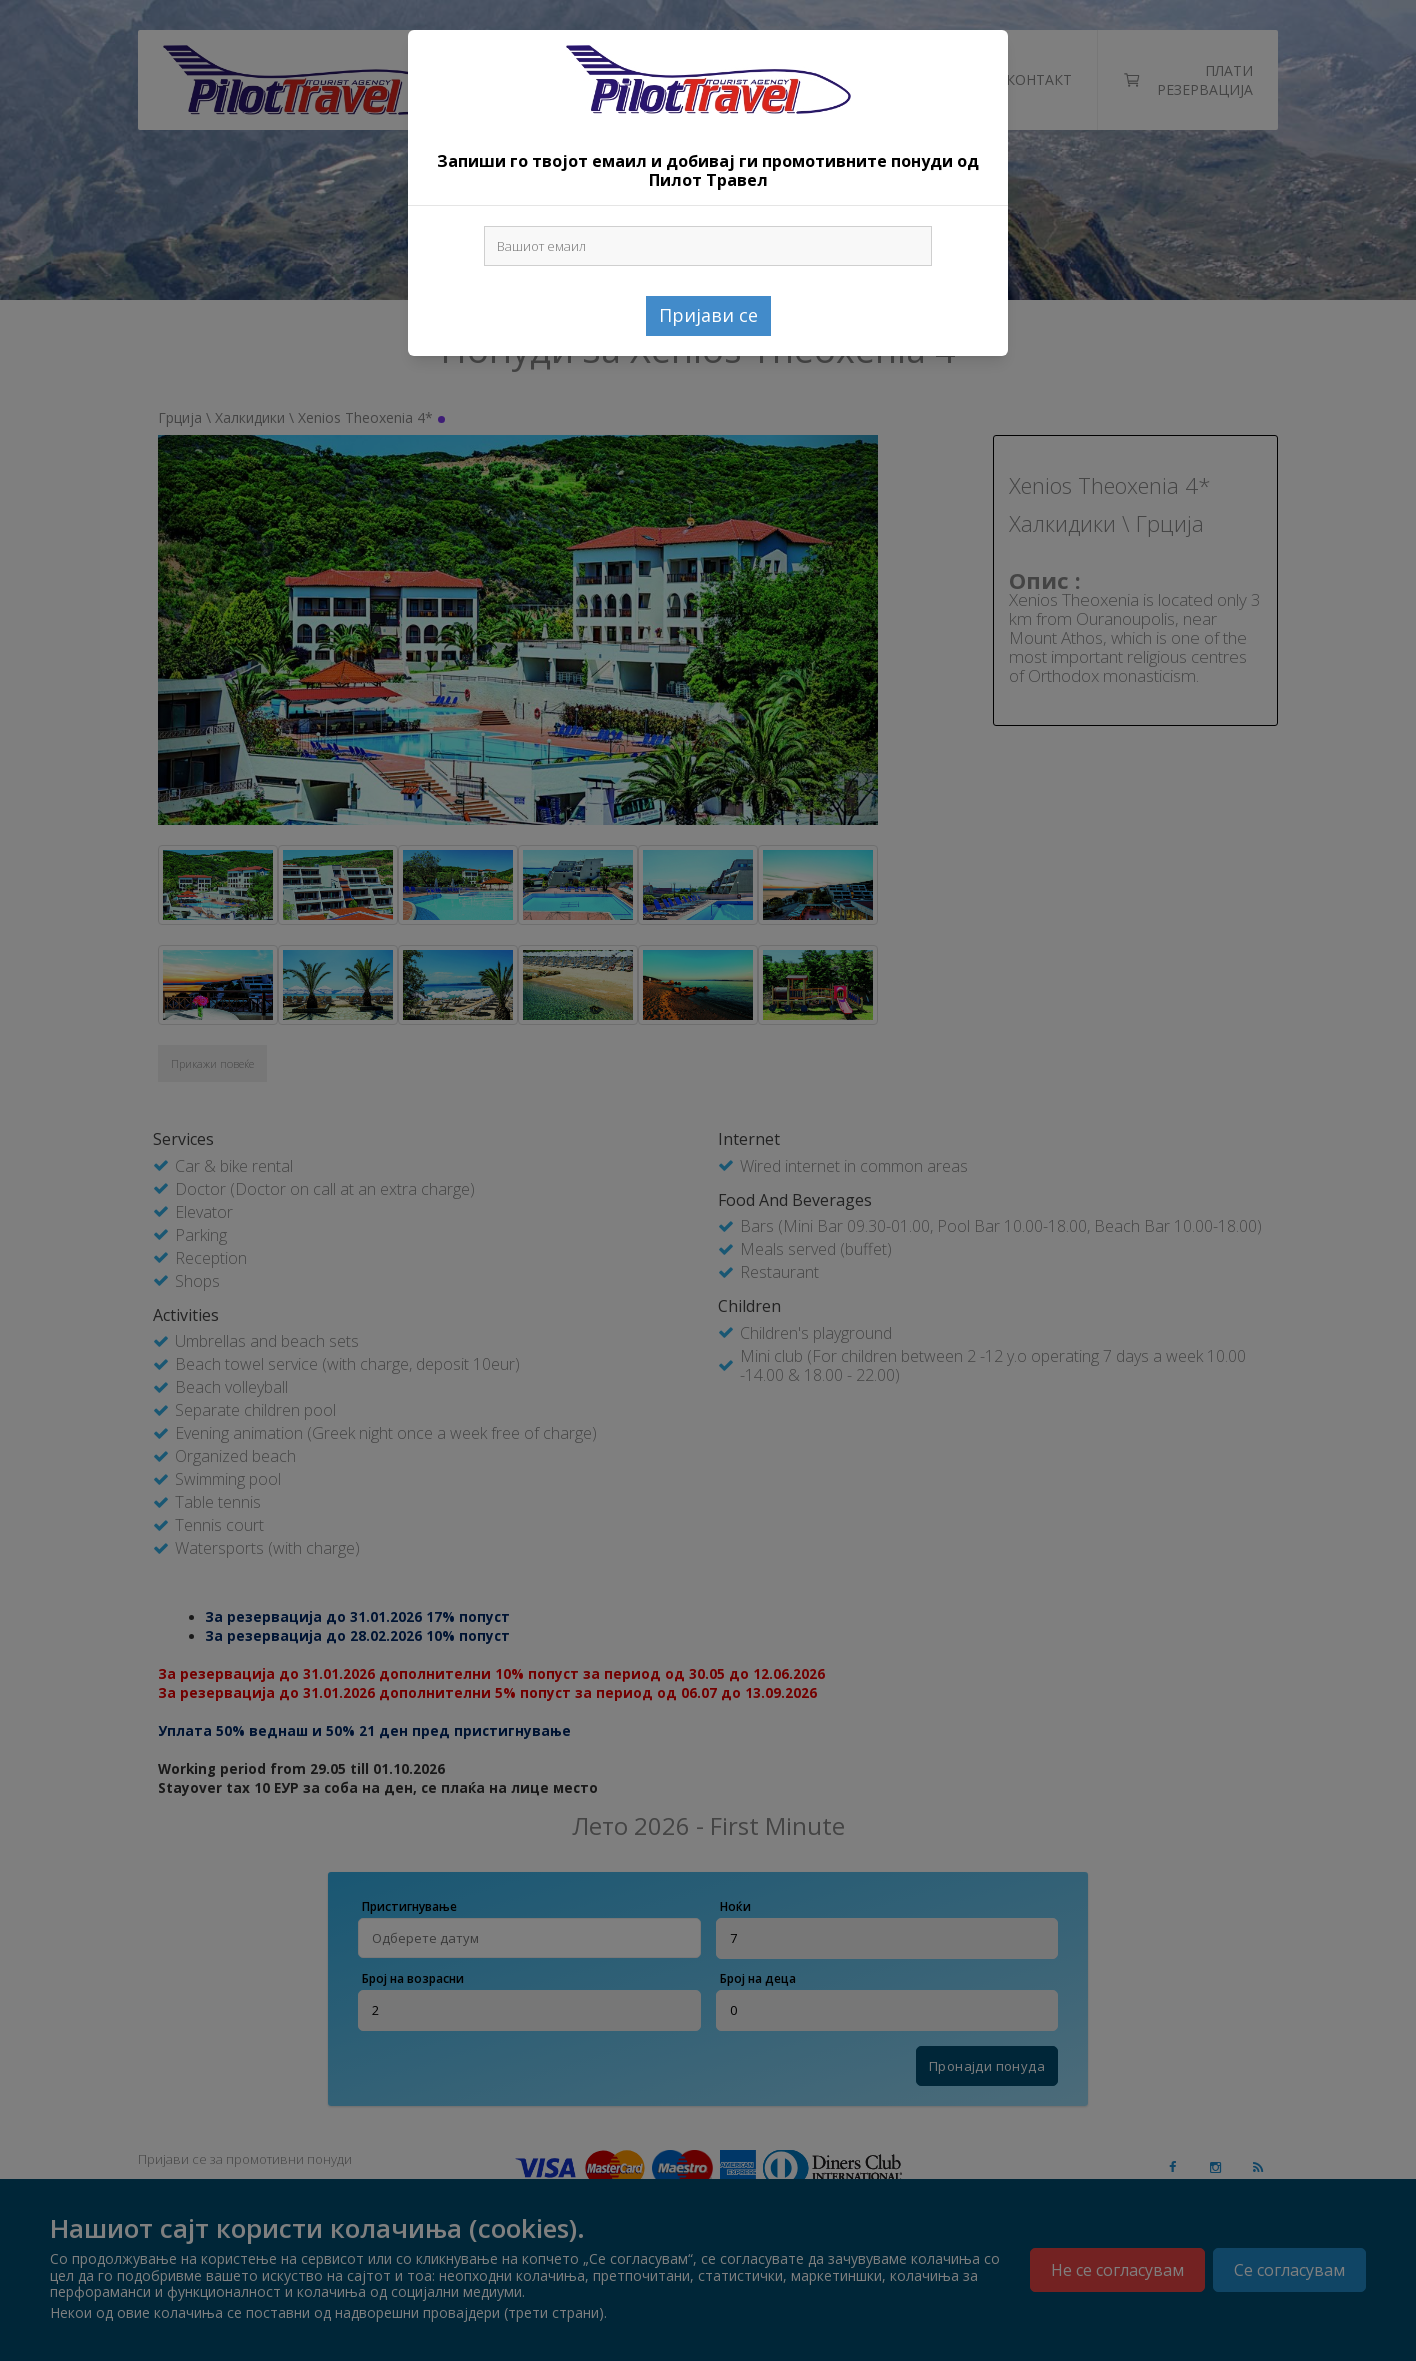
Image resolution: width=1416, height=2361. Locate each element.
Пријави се (708, 315)
